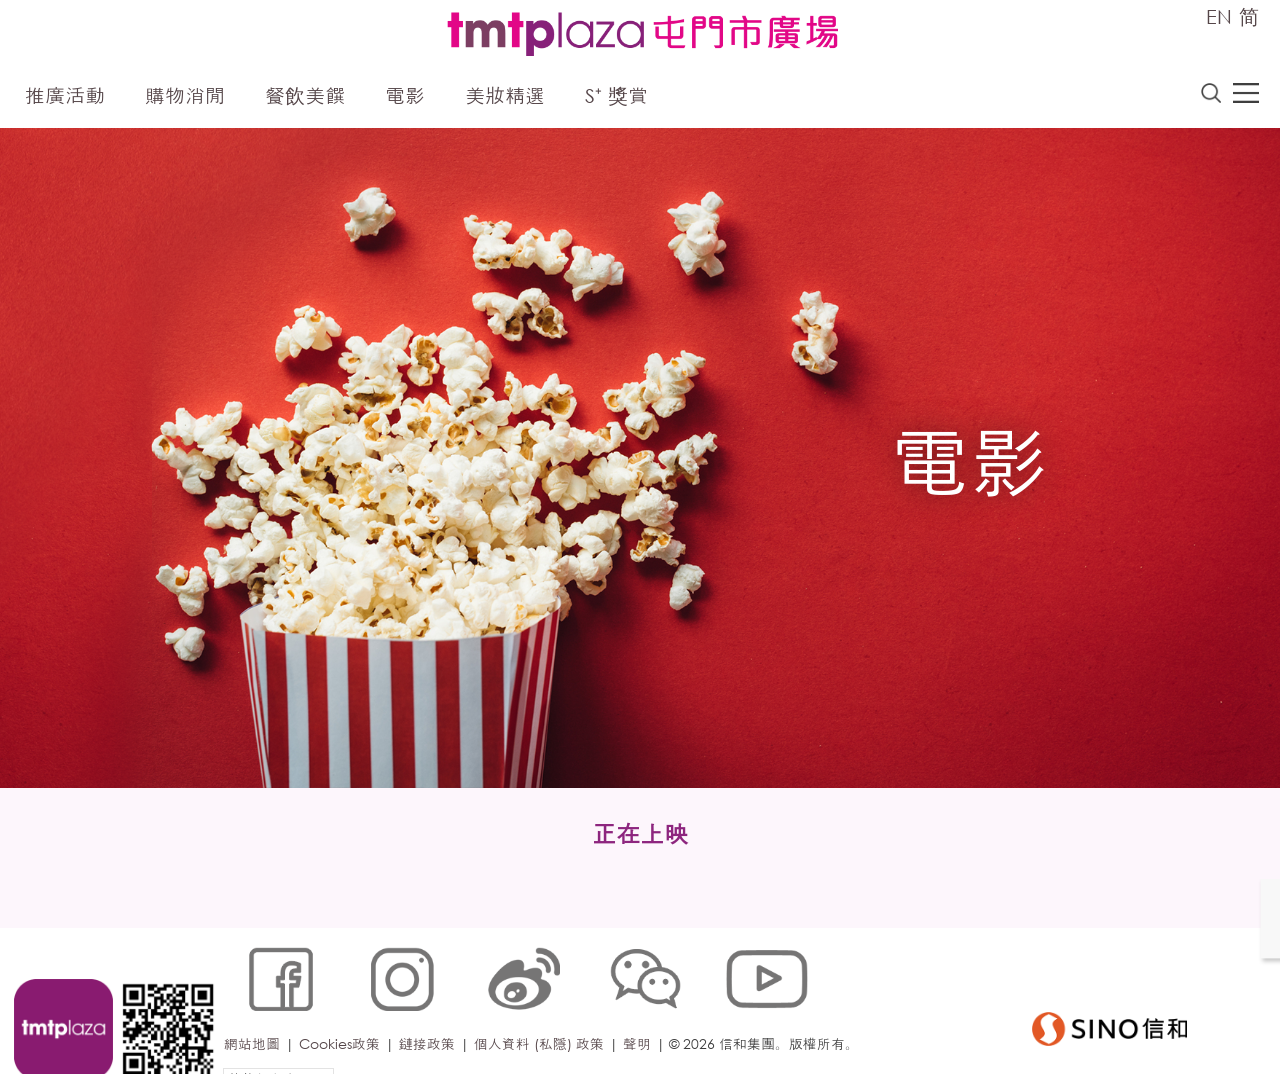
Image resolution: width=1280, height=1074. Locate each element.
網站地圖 (256, 1008)
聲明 (641, 1008)
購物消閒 (185, 97)
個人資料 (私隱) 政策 (543, 1008)
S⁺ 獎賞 (616, 97)
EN (1219, 16)
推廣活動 (65, 97)
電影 (405, 97)
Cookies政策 (343, 1008)
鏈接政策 (431, 1008)
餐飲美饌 (305, 97)
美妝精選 (505, 97)
